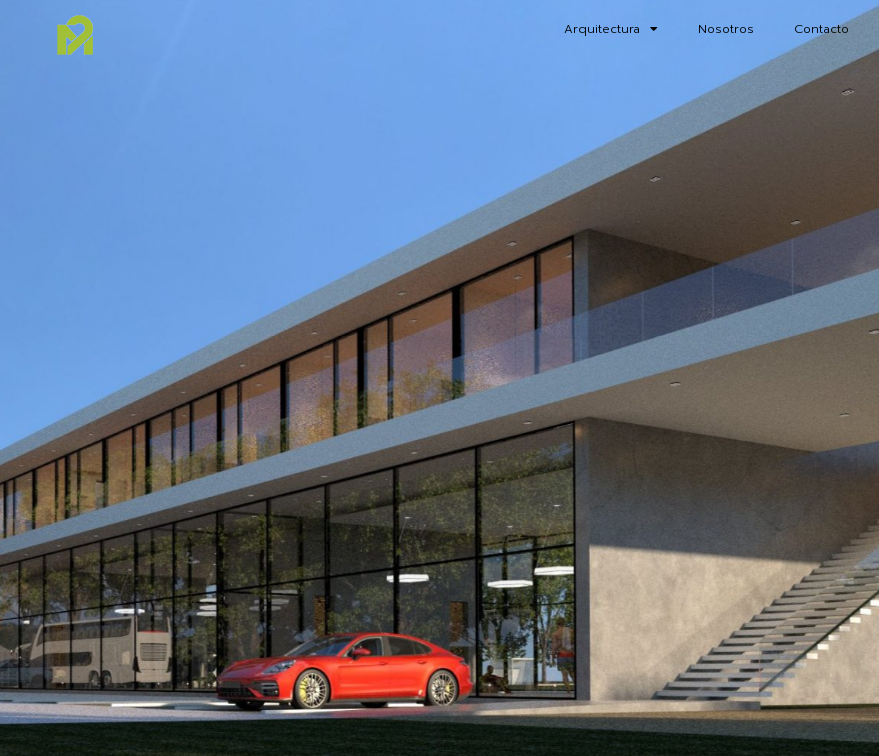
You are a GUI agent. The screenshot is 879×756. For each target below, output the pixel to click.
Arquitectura (611, 29)
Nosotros (726, 29)
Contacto (821, 29)
